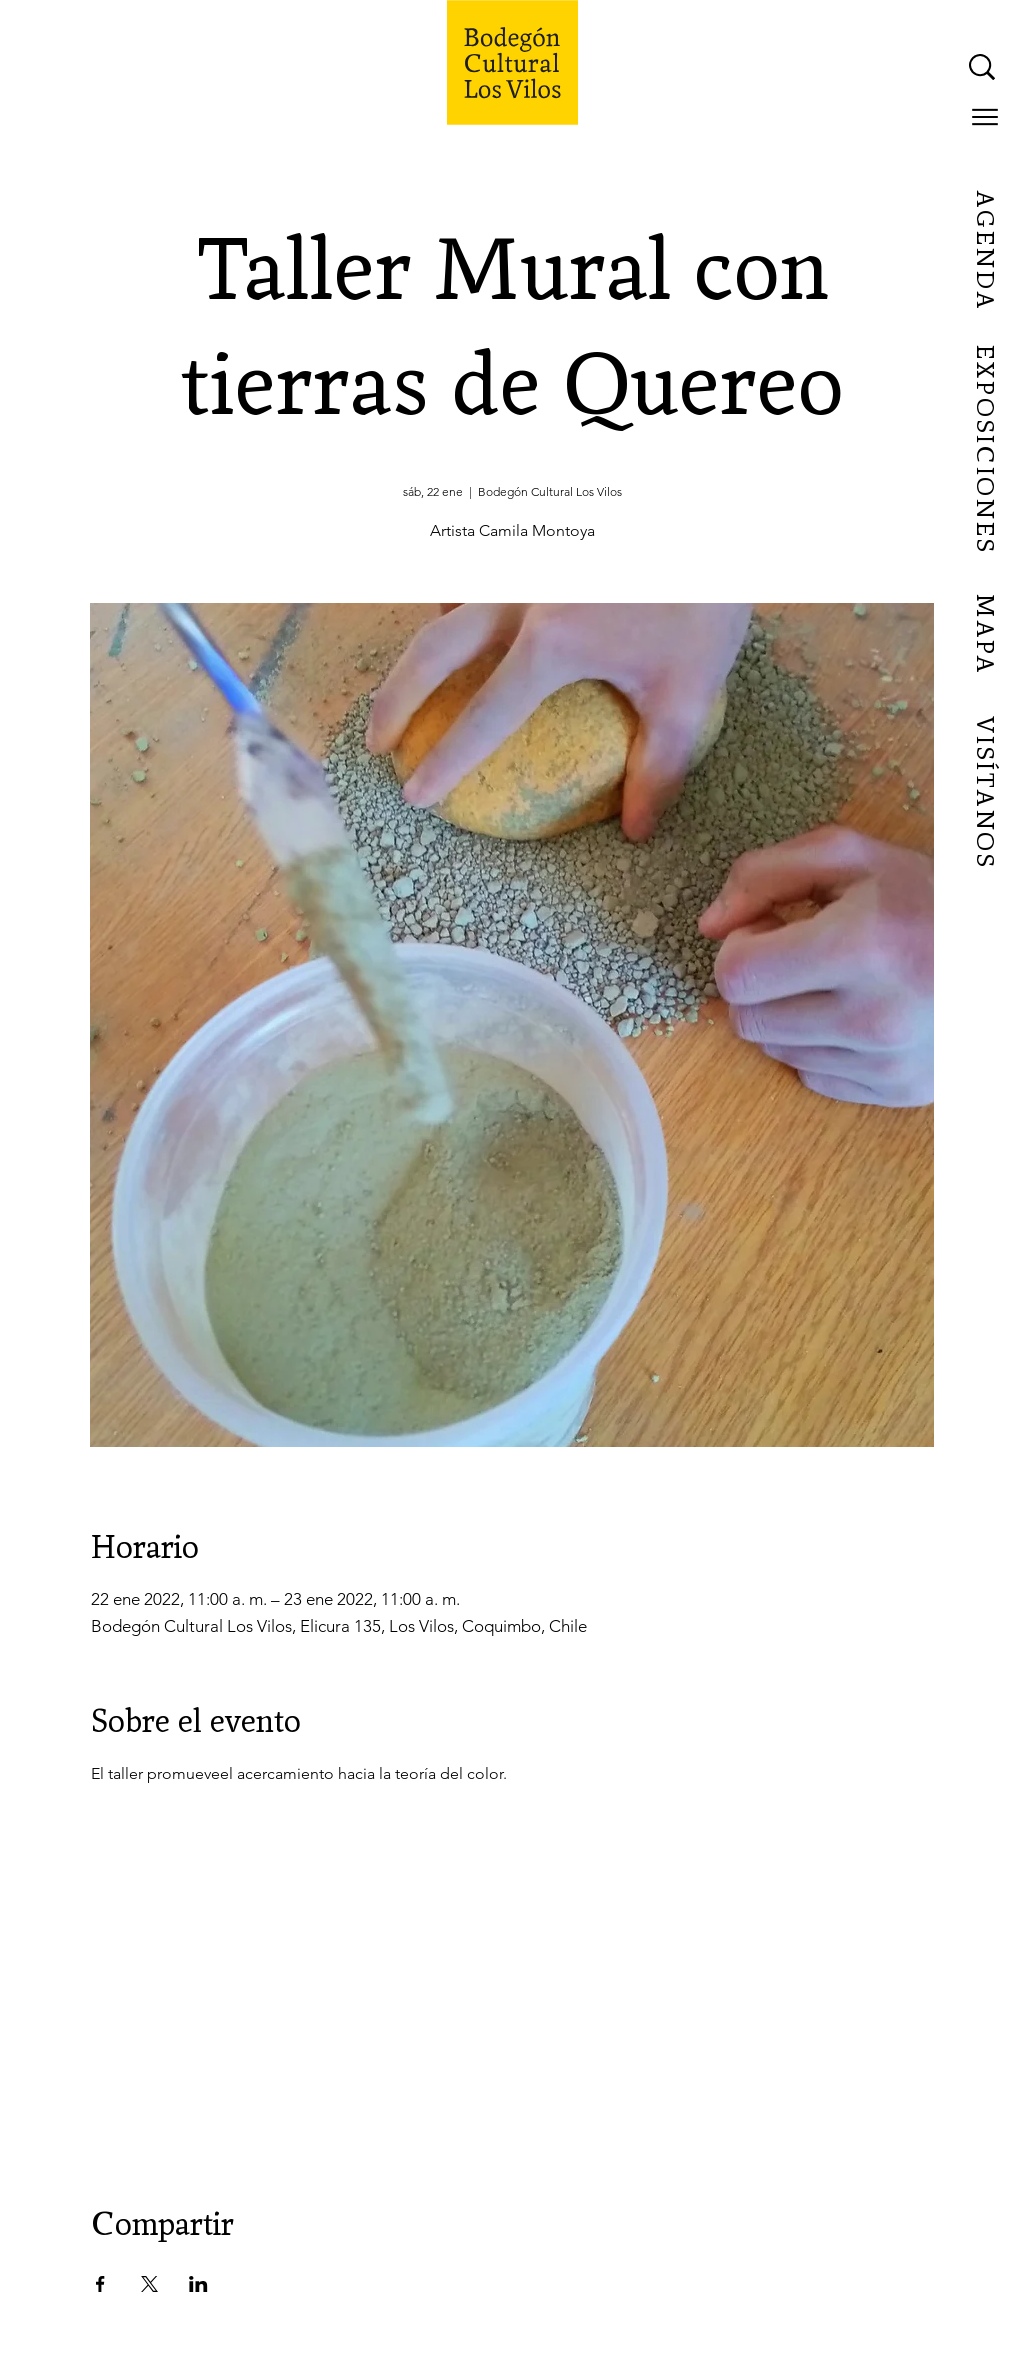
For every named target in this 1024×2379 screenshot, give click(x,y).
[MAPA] (984, 635)
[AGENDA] (984, 251)
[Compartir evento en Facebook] (100, 2284)
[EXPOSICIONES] (984, 450)
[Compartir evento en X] (149, 2284)
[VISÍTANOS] (984, 793)
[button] (985, 117)
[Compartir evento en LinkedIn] (198, 2284)
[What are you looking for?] (781, 67)
